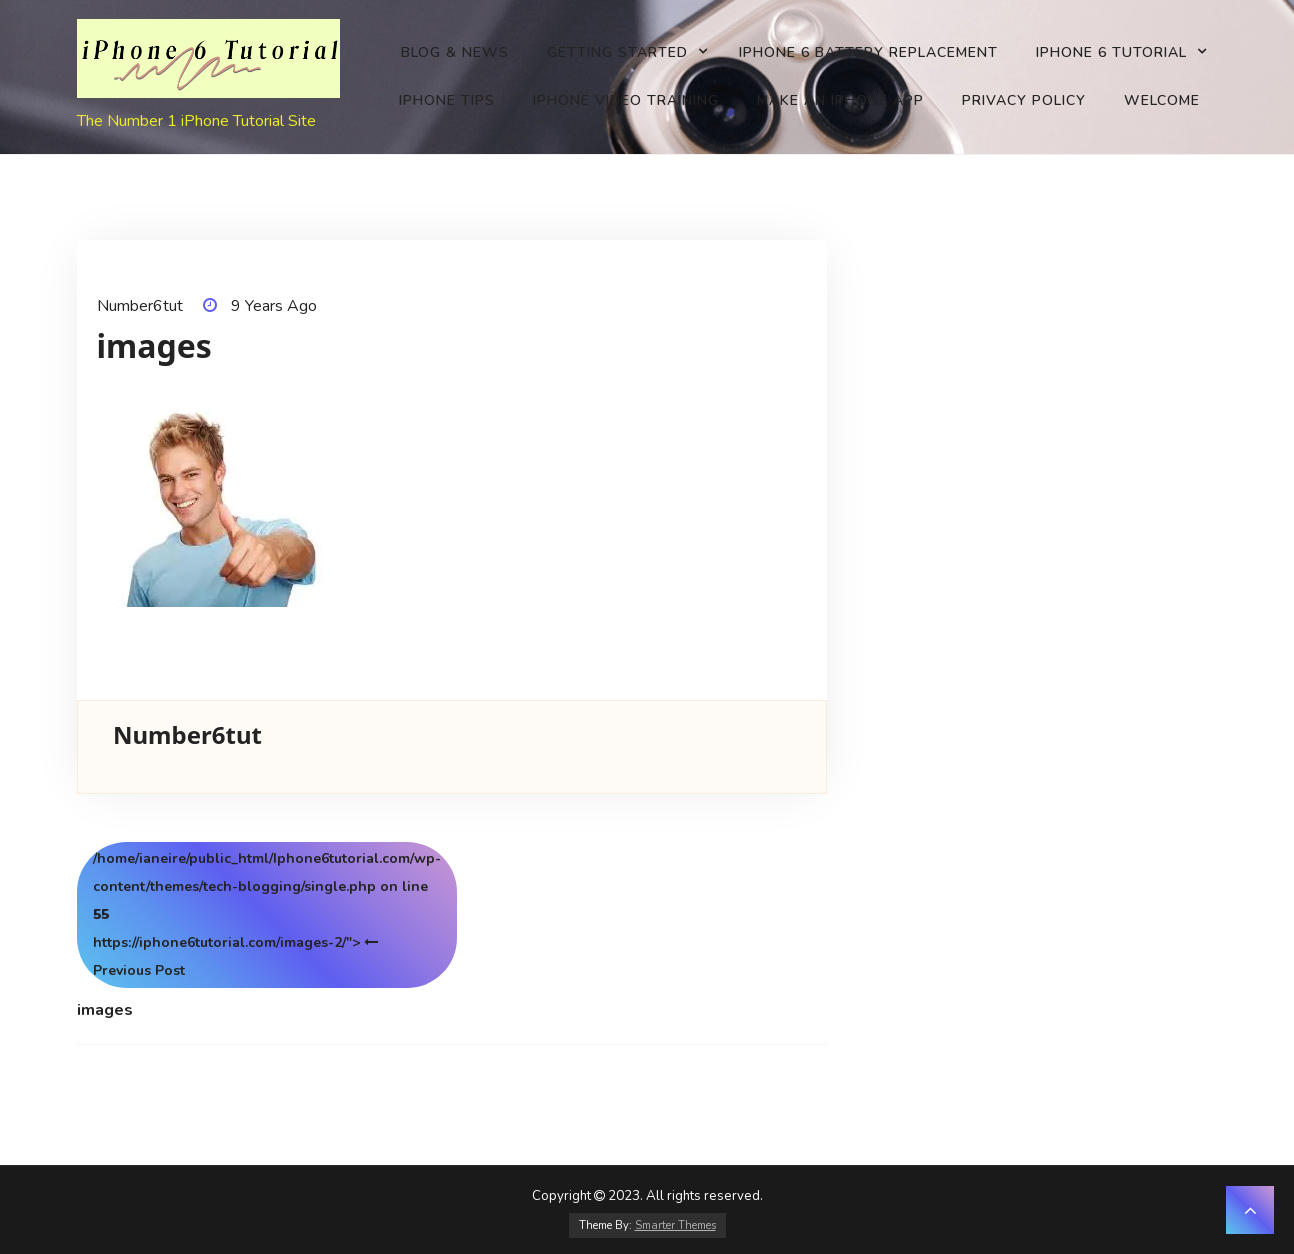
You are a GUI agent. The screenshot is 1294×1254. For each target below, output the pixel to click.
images (105, 1010)
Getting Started (617, 52)
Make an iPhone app (840, 100)
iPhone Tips (447, 100)
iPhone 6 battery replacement (868, 52)
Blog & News (455, 52)
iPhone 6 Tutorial (1111, 52)
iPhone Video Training (626, 100)
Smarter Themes (675, 1225)
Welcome (1162, 100)
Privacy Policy (1024, 100)
